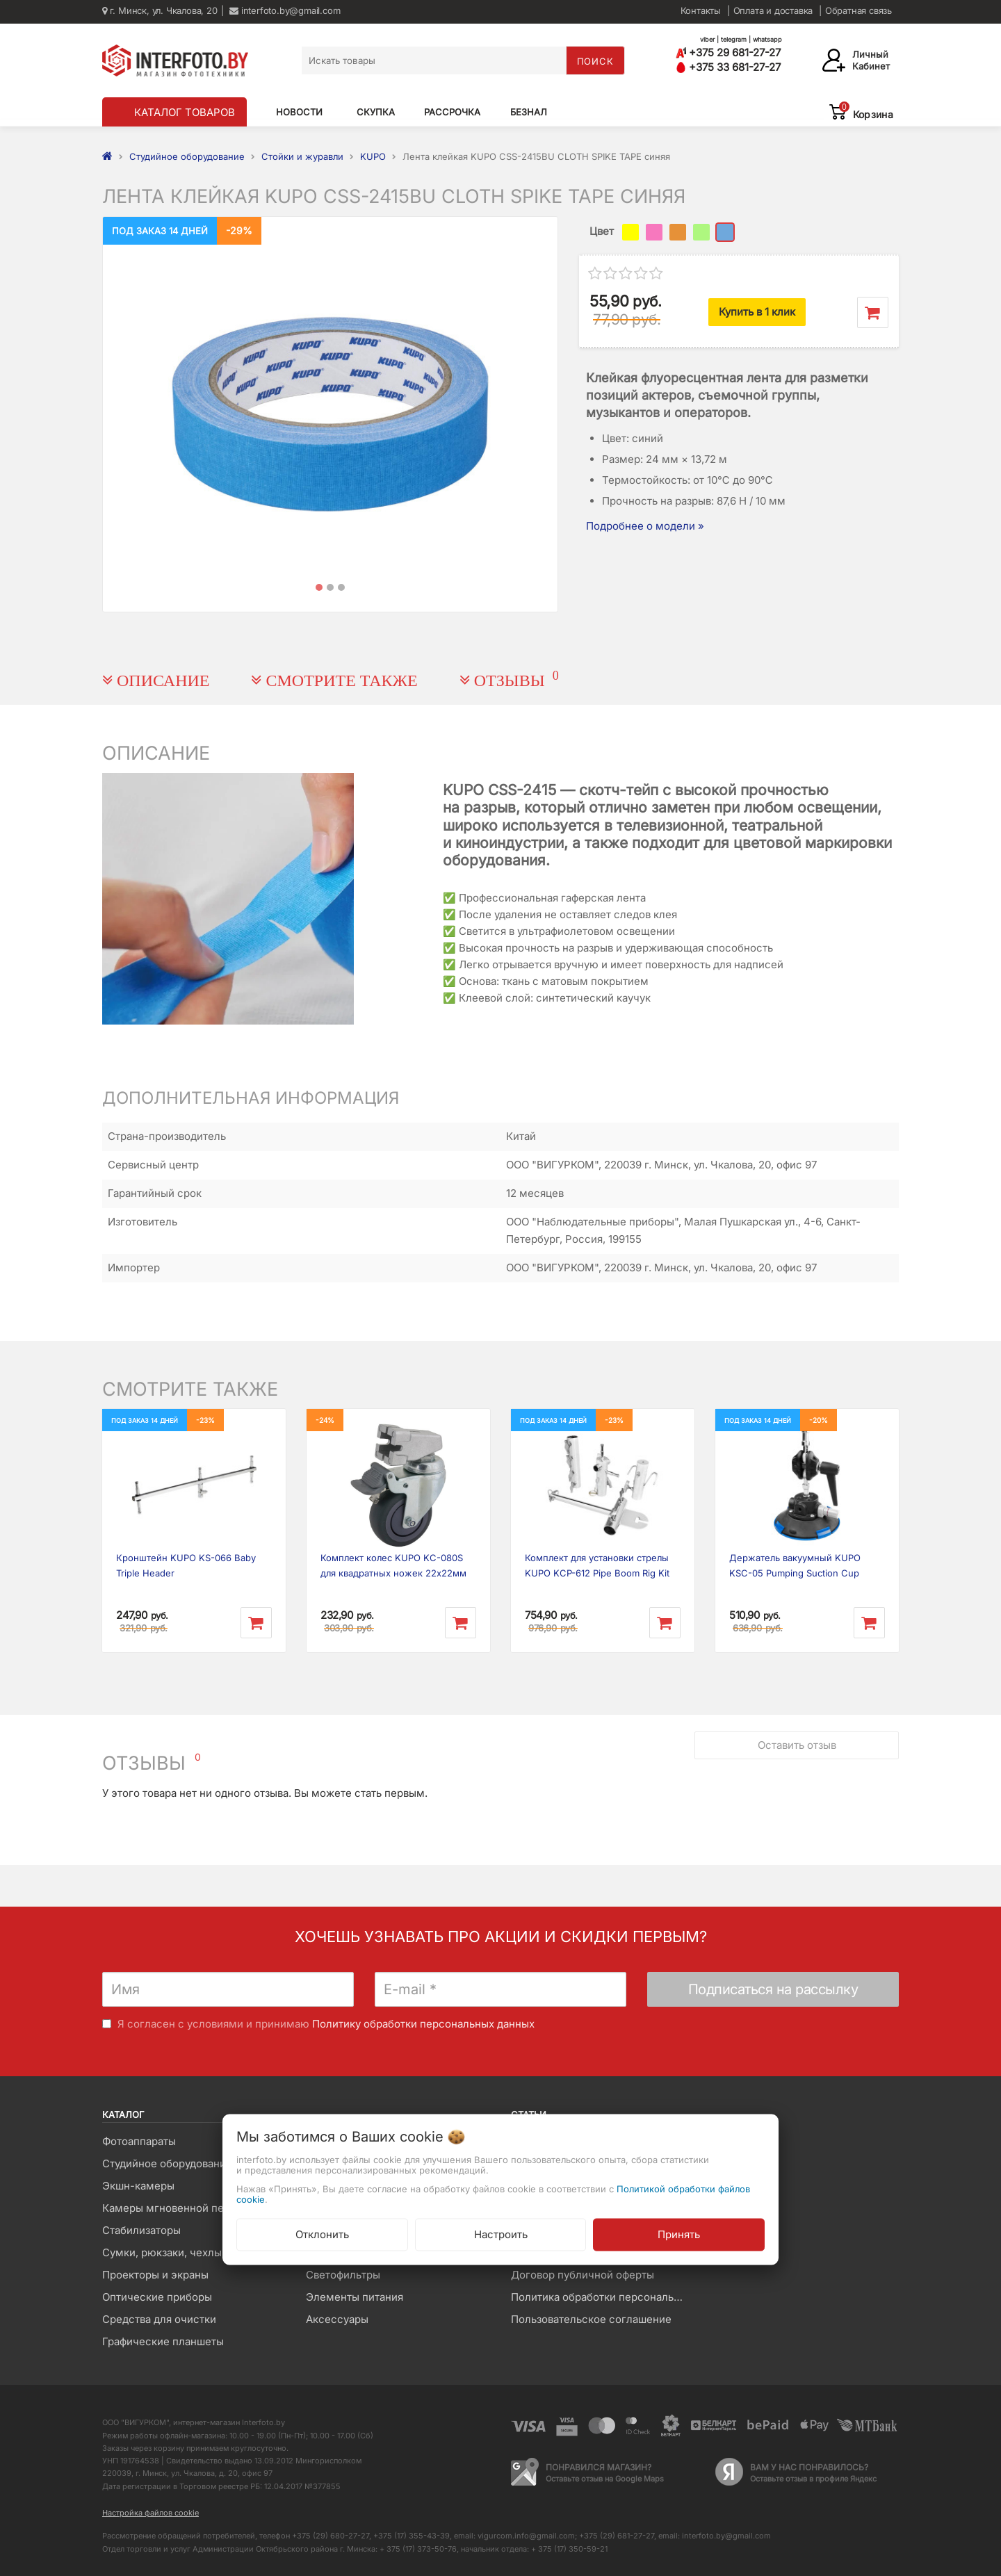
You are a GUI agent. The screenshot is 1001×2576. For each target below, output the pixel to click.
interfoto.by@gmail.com (284, 10)
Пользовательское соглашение (591, 2319)
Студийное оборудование (167, 2163)
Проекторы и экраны (155, 2274)
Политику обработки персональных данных (423, 2023)
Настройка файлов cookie (150, 2513)
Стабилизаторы (141, 2230)
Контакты (701, 10)
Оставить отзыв (797, 1745)
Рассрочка (452, 111)
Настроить (501, 2234)
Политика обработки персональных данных (602, 2297)
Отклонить (322, 2234)
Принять (679, 2234)
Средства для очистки (159, 2319)
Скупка (376, 111)
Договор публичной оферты (582, 2274)
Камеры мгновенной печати (174, 2208)
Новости (299, 111)
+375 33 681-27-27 (728, 67)
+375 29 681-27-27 (728, 52)
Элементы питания (354, 2297)
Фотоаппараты (139, 2141)
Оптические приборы (157, 2297)
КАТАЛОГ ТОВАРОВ (184, 112)
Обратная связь (858, 10)
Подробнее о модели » (645, 525)
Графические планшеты (163, 2341)
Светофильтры (343, 2274)
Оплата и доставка (773, 10)
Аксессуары (337, 2319)
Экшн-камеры (138, 2185)
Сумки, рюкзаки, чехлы (162, 2252)
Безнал (528, 111)
